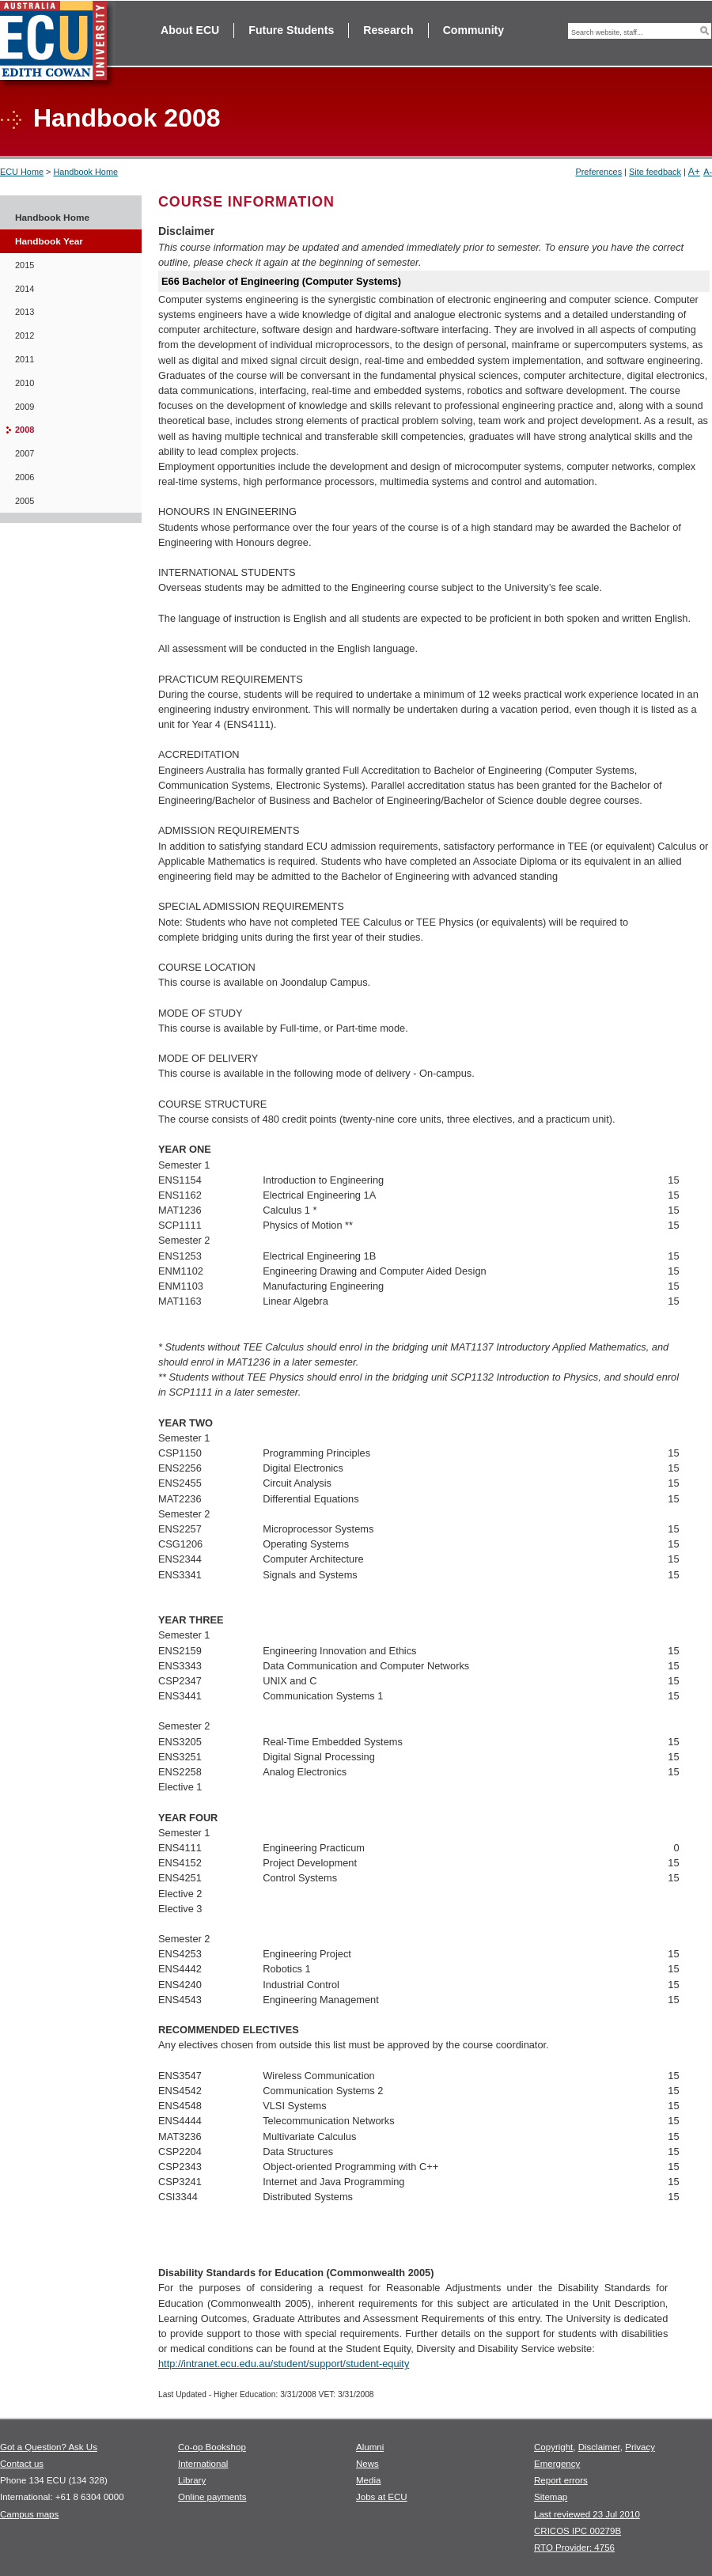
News (367, 2463)
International (203, 2463)
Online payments (212, 2497)
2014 (24, 289)
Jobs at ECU (381, 2497)
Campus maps (29, 2514)
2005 (24, 501)
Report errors (561, 2480)
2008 (24, 429)
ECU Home (22, 171)
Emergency (557, 2463)
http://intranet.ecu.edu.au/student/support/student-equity (283, 2364)
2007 (24, 453)
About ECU (190, 30)
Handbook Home (85, 171)
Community (473, 30)
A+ (694, 171)
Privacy (640, 2447)
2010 (24, 383)
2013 (24, 311)
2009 (24, 406)
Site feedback (655, 171)
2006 (24, 477)
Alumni (370, 2447)
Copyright (553, 2447)
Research (388, 30)
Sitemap (550, 2497)
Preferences (598, 171)
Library (192, 2480)
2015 (24, 265)
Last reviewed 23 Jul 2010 (587, 2514)
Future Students (291, 30)
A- (707, 171)
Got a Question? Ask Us (48, 2447)
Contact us (22, 2463)
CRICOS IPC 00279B (577, 2531)
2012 (24, 335)
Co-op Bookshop (212, 2447)
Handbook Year (49, 241)
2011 (24, 359)
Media (368, 2480)
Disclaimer (599, 2447)
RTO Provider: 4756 (574, 2547)
